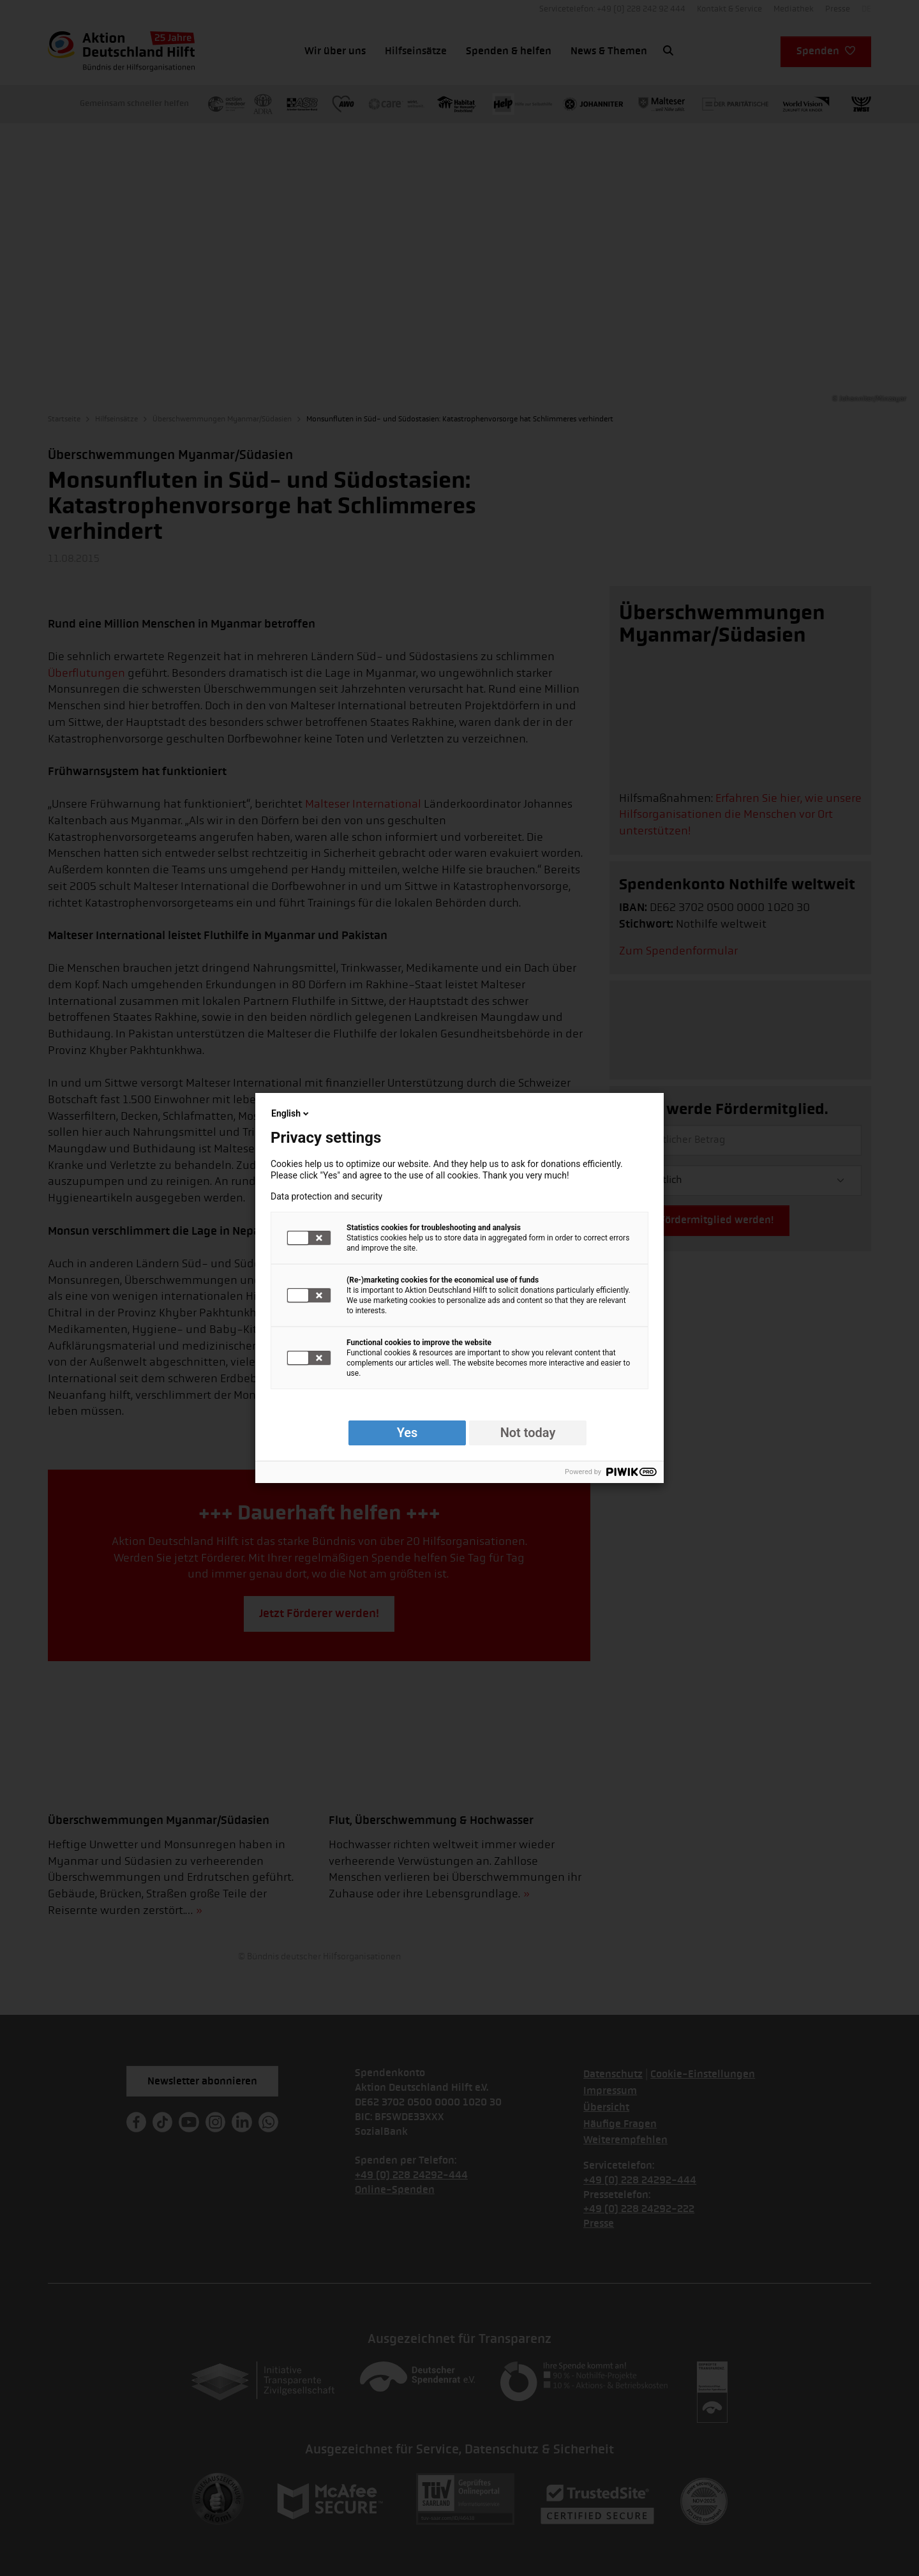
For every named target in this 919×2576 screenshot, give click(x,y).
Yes (407, 1432)
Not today (528, 1432)
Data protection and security (326, 1196)
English (291, 1113)
